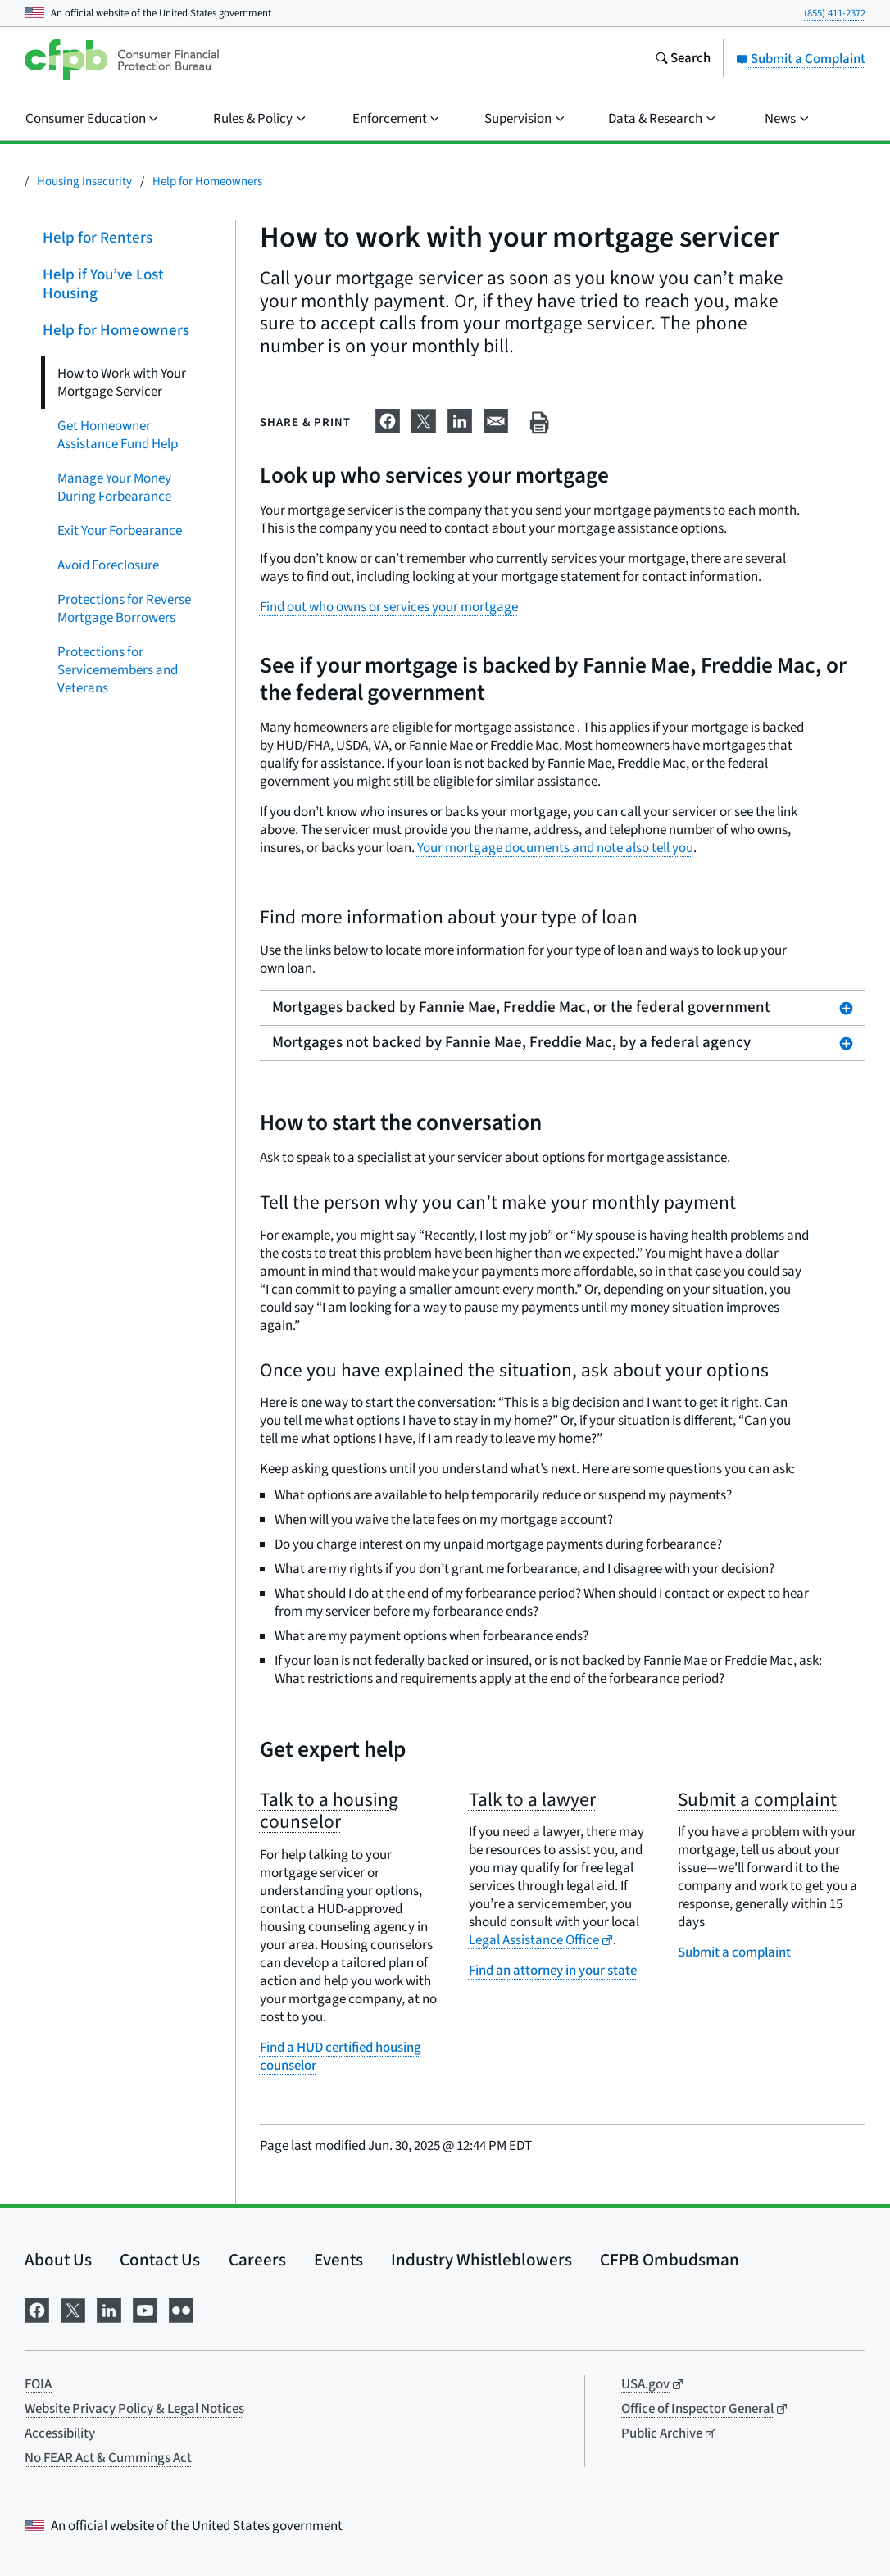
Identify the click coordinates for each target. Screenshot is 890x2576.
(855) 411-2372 (834, 13)
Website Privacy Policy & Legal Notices (134, 2409)
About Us (58, 2259)
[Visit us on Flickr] (181, 2309)
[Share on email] (496, 419)
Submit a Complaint (800, 59)
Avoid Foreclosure (108, 564)
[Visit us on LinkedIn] (109, 2309)
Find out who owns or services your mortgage (389, 607)
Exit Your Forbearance (119, 530)
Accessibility (60, 2433)
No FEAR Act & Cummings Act (108, 2458)
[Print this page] (539, 422)
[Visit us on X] (73, 2309)
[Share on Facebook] (387, 419)
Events (338, 2259)
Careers (257, 2259)
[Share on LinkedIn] (459, 419)
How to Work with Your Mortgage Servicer (121, 382)
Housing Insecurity (84, 181)
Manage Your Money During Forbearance (114, 487)
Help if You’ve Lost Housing (103, 284)
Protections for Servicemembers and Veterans (117, 669)
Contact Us (160, 2259)
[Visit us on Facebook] (37, 2309)
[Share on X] (423, 419)
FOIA (38, 2384)
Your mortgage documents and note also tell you (555, 848)
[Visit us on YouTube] (145, 2309)
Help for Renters (97, 238)
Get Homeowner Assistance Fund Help (117, 434)
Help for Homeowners (207, 181)
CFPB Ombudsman (669, 2259)
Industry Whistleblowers (481, 2259)
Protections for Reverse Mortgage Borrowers (124, 608)
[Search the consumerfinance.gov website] (683, 59)
